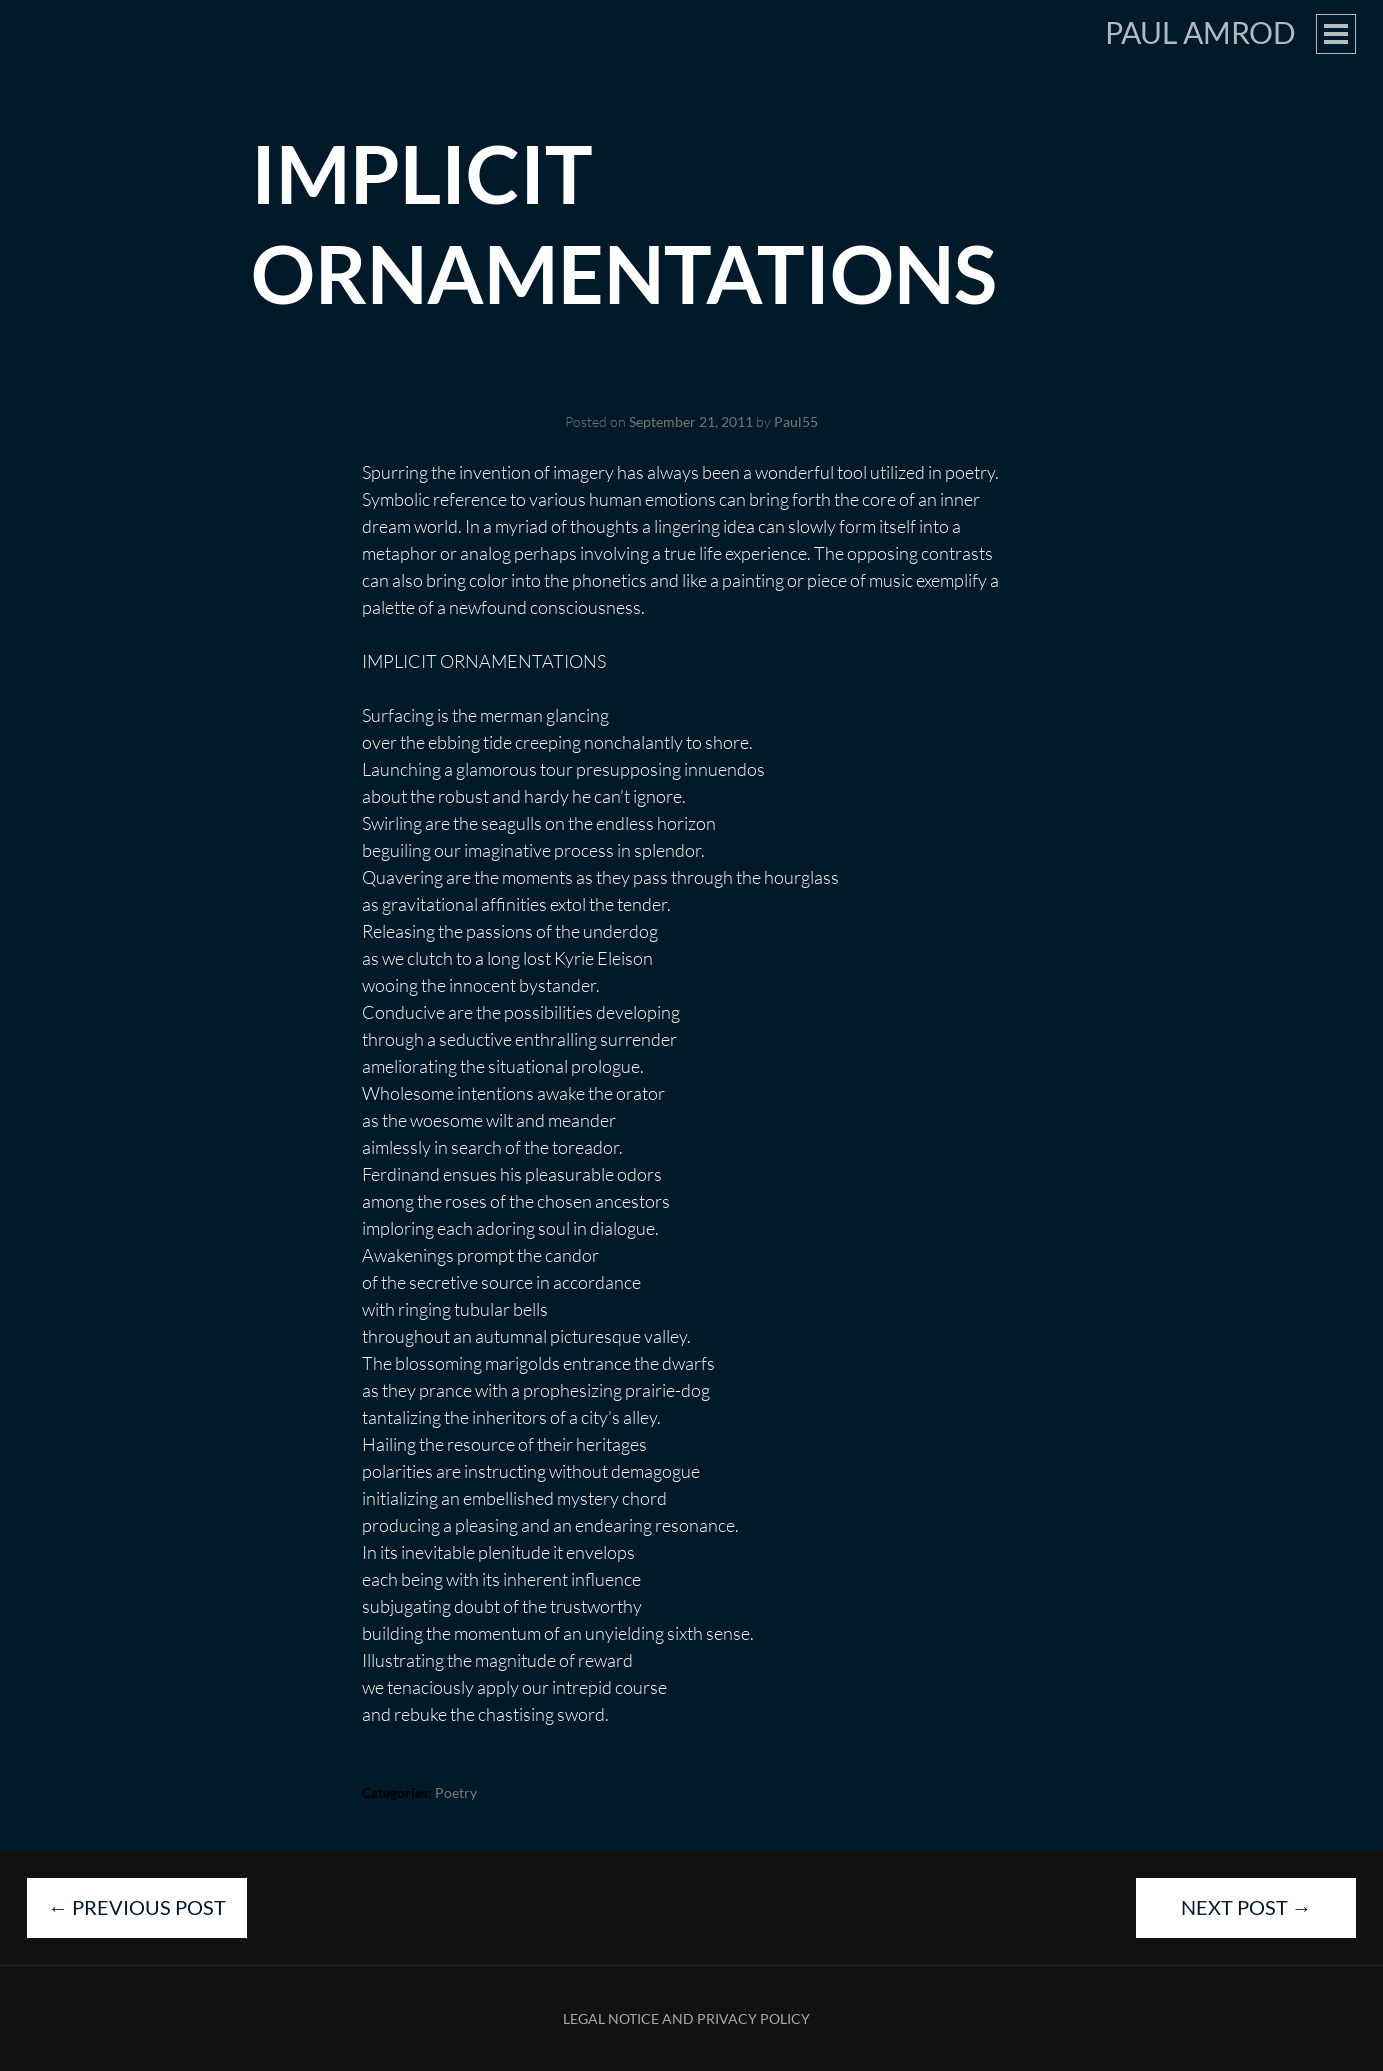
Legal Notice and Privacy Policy (686, 2018)
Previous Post (137, 1907)
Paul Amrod (1200, 32)
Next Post (1246, 1907)
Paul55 (796, 421)
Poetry (456, 1792)
